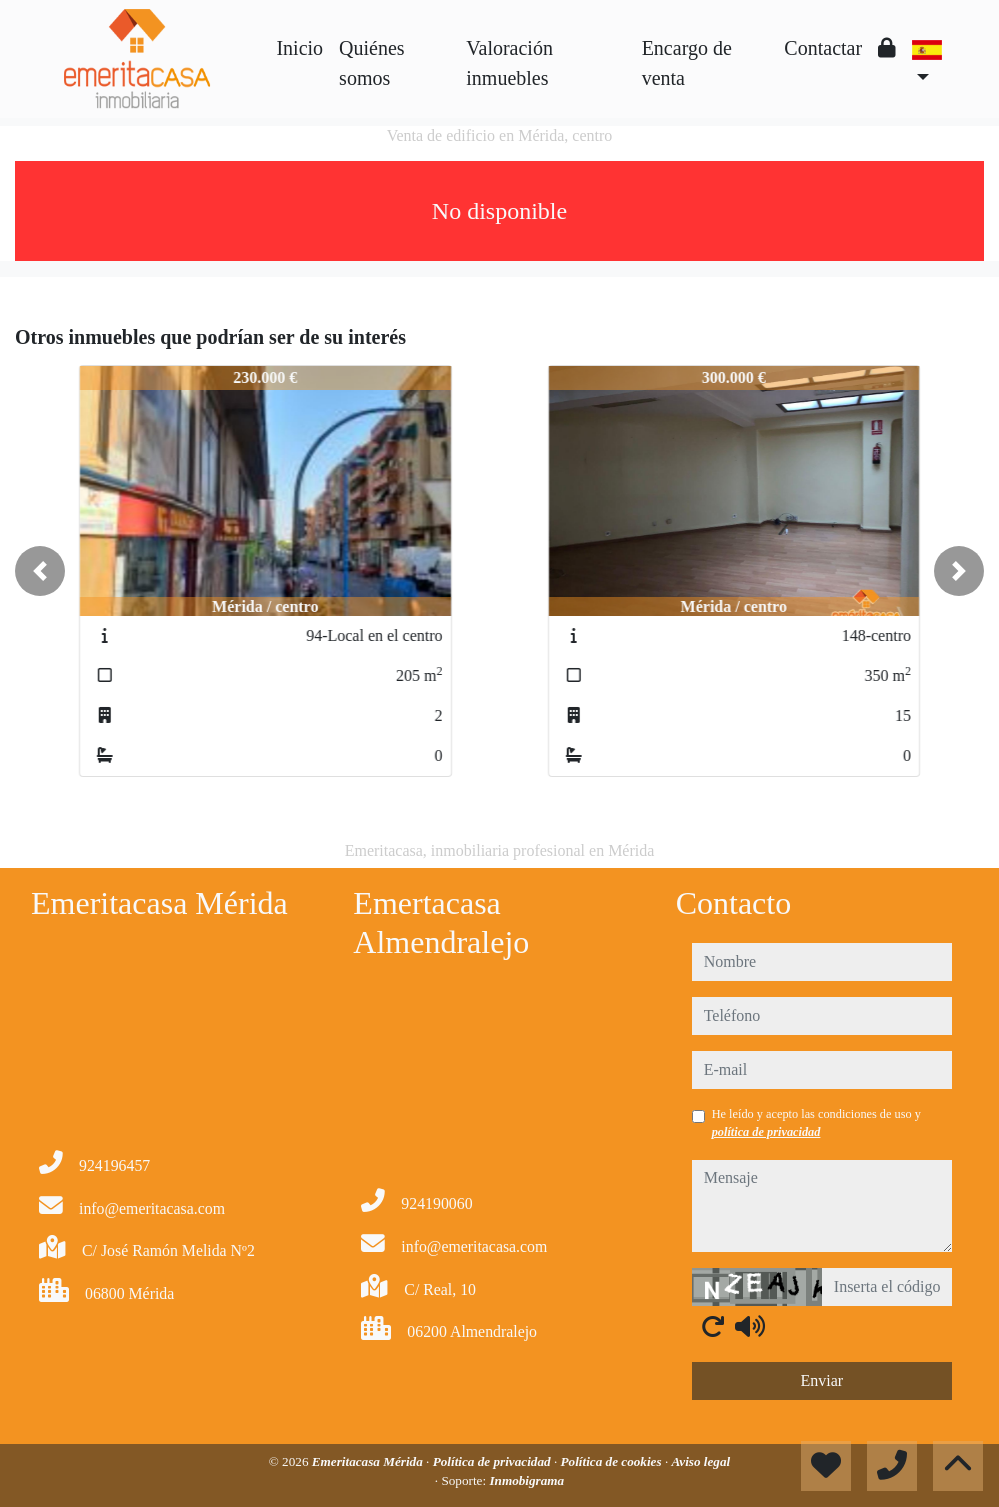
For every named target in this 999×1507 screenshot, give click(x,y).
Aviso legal (700, 1461)
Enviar (821, 1380)
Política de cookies (613, 1461)
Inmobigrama (526, 1480)
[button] (40, 571)
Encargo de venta (687, 63)
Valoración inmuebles (509, 63)
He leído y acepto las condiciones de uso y (816, 1123)
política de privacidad (766, 1132)
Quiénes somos (372, 63)
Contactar (823, 48)
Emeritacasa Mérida (369, 1461)
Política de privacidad (493, 1461)
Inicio (299, 48)
